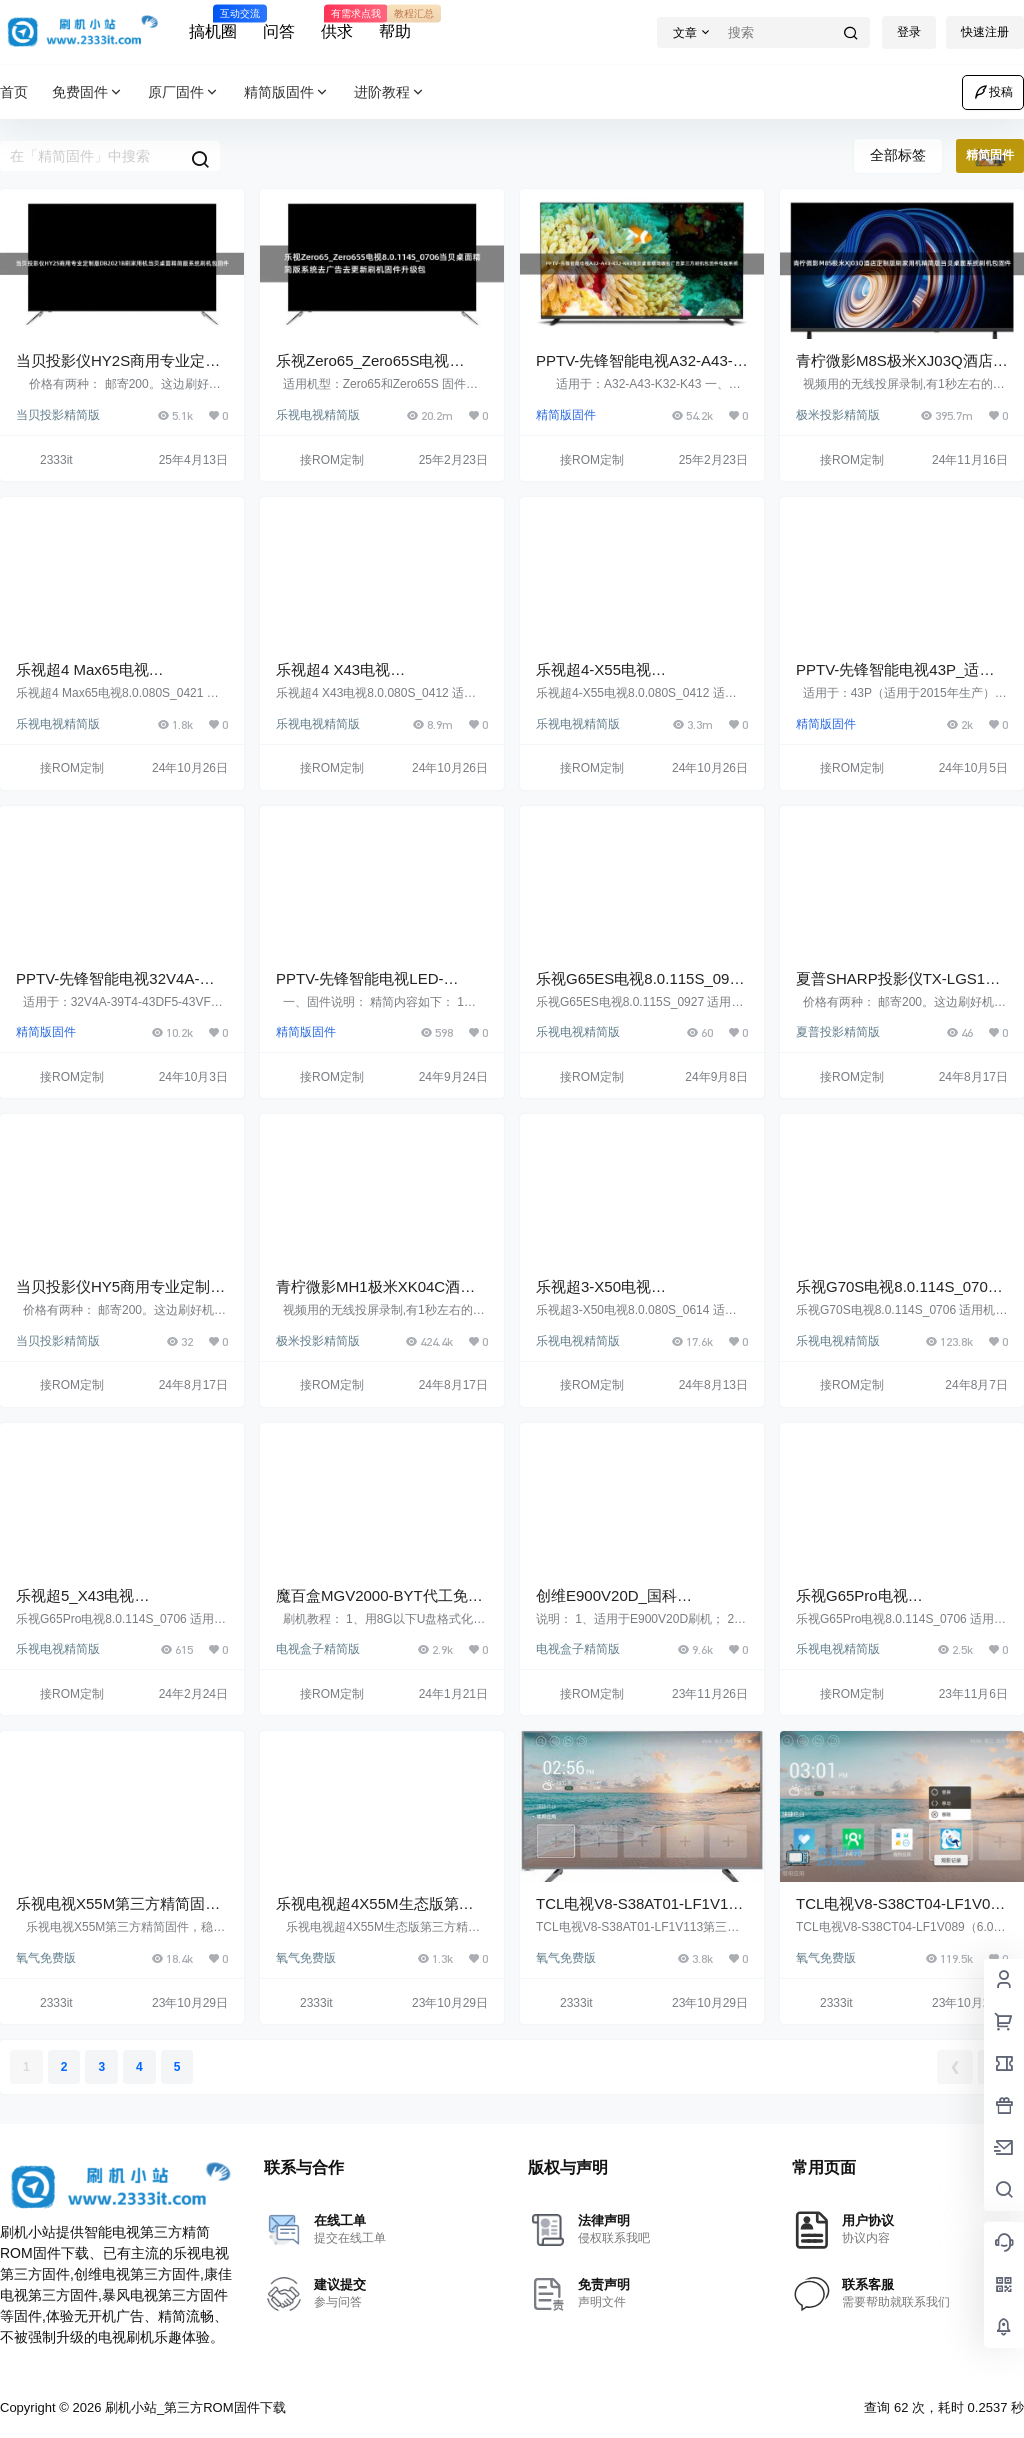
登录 (909, 32)
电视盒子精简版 (318, 1649)
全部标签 (898, 155)
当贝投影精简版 (58, 415)
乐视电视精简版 (318, 415)
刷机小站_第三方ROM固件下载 (193, 2407)
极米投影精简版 (838, 415)
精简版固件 (287, 92)
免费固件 (88, 92)
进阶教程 (390, 92)
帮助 (395, 23)
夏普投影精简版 (838, 1032)
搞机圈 (213, 23)
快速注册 (985, 32)
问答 (279, 31)
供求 (337, 23)
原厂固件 (184, 92)
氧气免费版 (46, 1958)
